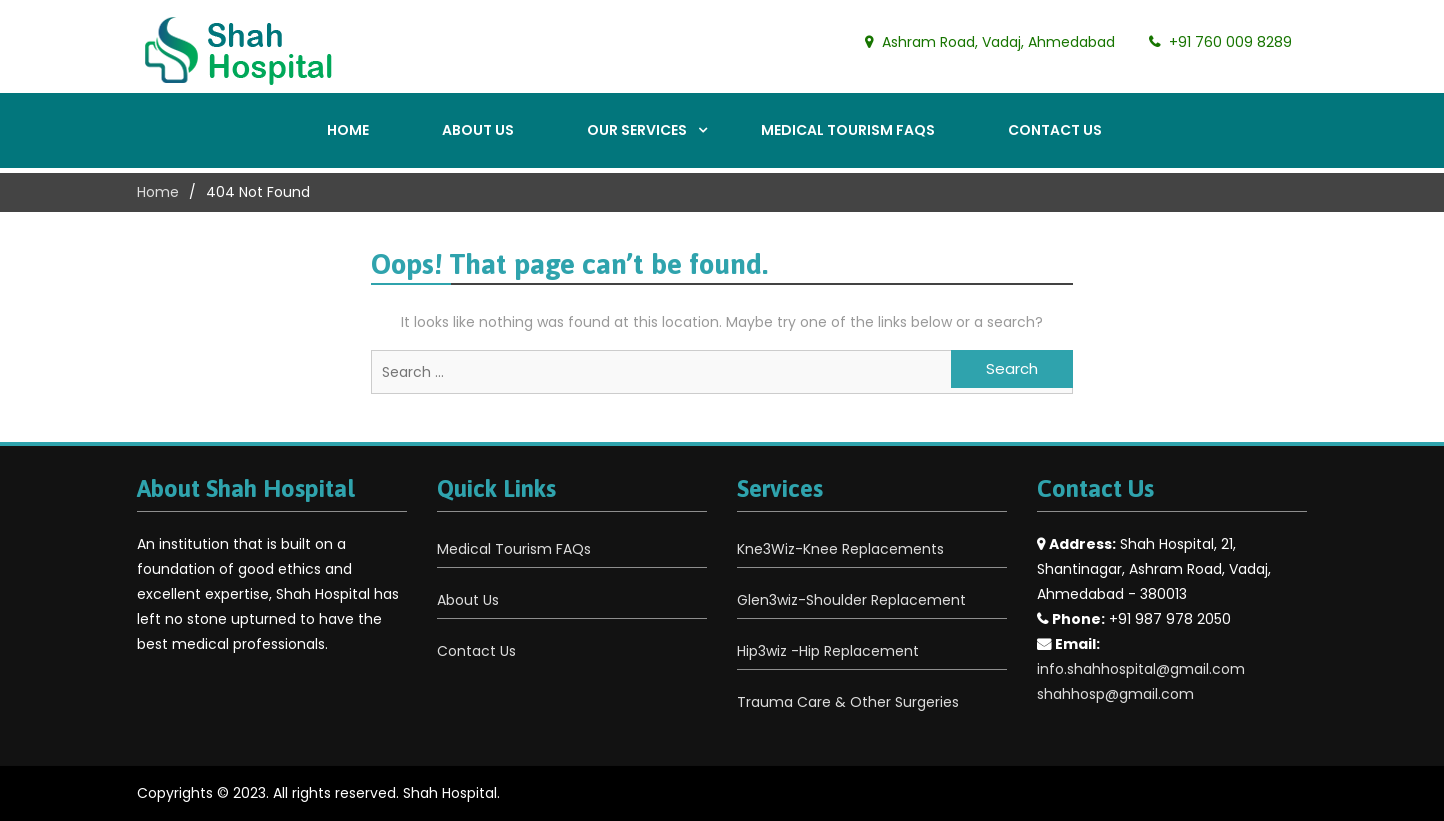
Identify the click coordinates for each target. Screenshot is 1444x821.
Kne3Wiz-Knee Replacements (840, 549)
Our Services (637, 130)
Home (348, 130)
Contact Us (1055, 130)
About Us (478, 130)
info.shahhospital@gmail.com (1141, 669)
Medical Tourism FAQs (848, 130)
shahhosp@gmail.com (1115, 694)
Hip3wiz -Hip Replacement (828, 651)
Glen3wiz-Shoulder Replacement (851, 600)
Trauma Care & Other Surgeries (848, 702)
